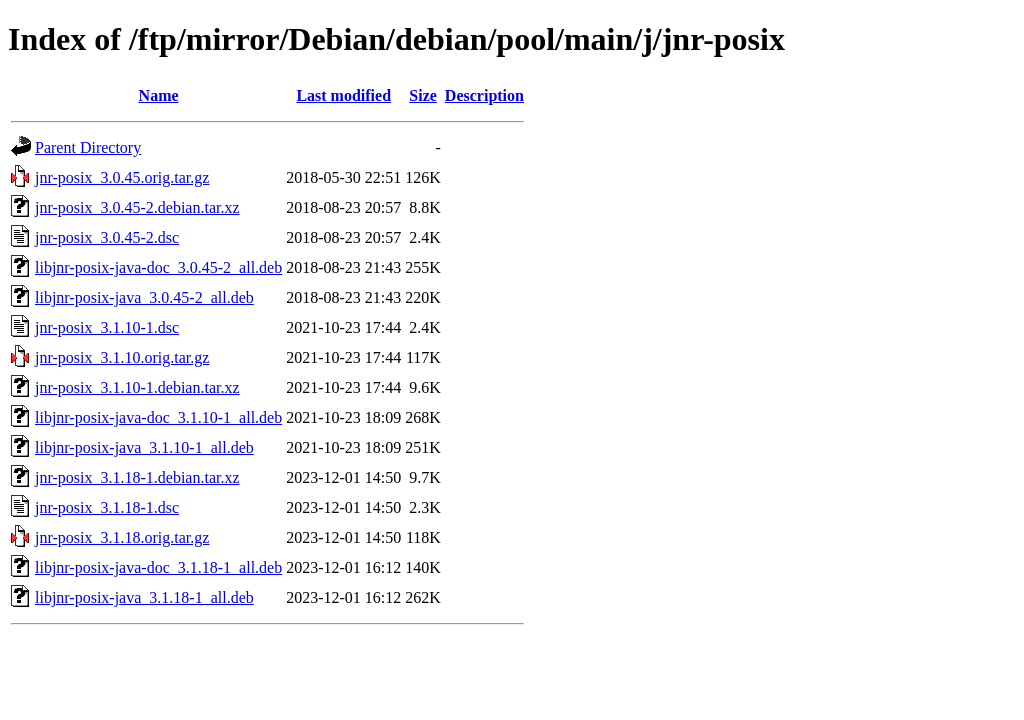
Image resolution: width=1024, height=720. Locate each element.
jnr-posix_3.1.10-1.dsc (107, 327)
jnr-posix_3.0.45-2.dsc (107, 237)
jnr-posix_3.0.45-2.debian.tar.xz (137, 207)
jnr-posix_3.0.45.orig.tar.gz (122, 177)
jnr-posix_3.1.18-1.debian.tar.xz (137, 477)
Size (423, 95)
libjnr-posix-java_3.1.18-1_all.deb (144, 597)
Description (484, 95)
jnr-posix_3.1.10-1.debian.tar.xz (137, 387)
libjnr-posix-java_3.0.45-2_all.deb (144, 297)
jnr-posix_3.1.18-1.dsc (107, 507)
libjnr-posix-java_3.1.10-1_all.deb (144, 447)
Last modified (343, 95)
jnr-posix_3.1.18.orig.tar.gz (122, 537)
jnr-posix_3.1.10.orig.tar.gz (122, 357)
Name (159, 95)
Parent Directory (88, 147)
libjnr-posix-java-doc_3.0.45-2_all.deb (158, 267)
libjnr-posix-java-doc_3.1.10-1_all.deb (158, 417)
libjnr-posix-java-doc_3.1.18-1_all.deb (158, 567)
